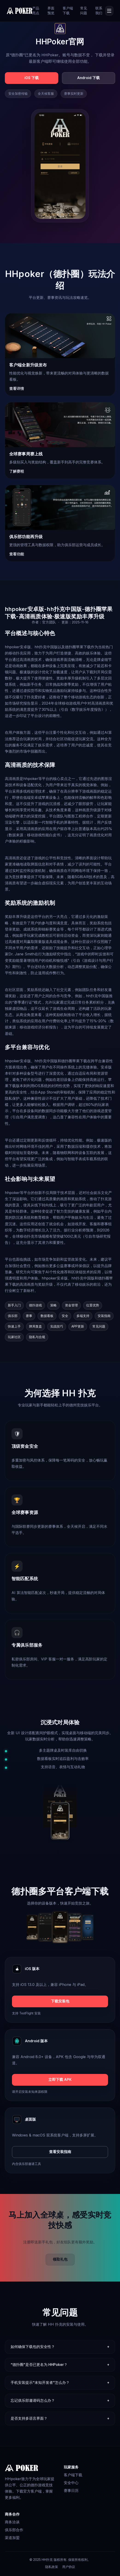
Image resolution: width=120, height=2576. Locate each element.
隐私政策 (51, 2567)
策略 (53, 1305)
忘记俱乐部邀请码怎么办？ (33, 2400)
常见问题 (83, 10)
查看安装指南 (60, 2152)
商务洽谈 (12, 2522)
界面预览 (50, 10)
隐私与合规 (37, 1337)
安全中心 (71, 2482)
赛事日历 (71, 2490)
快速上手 (14, 1326)
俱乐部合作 (14, 2529)
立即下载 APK (60, 2079)
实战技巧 (56, 1326)
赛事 (29, 1316)
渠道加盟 (12, 2537)
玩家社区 (14, 1337)
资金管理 (71, 1305)
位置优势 (92, 1305)
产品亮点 (35, 10)
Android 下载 (88, 78)
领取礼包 (60, 2259)
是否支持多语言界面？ (29, 2418)
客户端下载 (68, 10)
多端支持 (82, 1316)
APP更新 (77, 1326)
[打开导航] (109, 11)
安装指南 (104, 1316)
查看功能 (16, 554)
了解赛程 (16, 471)
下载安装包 (60, 2001)
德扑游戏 (35, 1305)
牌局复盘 (35, 1326)
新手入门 (14, 1305)
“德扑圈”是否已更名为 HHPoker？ (39, 2364)
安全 (65, 1316)
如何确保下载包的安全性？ (33, 2346)
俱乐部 (13, 1316)
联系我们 (98, 10)
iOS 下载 (31, 78)
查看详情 (16, 388)
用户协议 (68, 2567)
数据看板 (47, 1316)
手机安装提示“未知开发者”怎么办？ (40, 2382)
